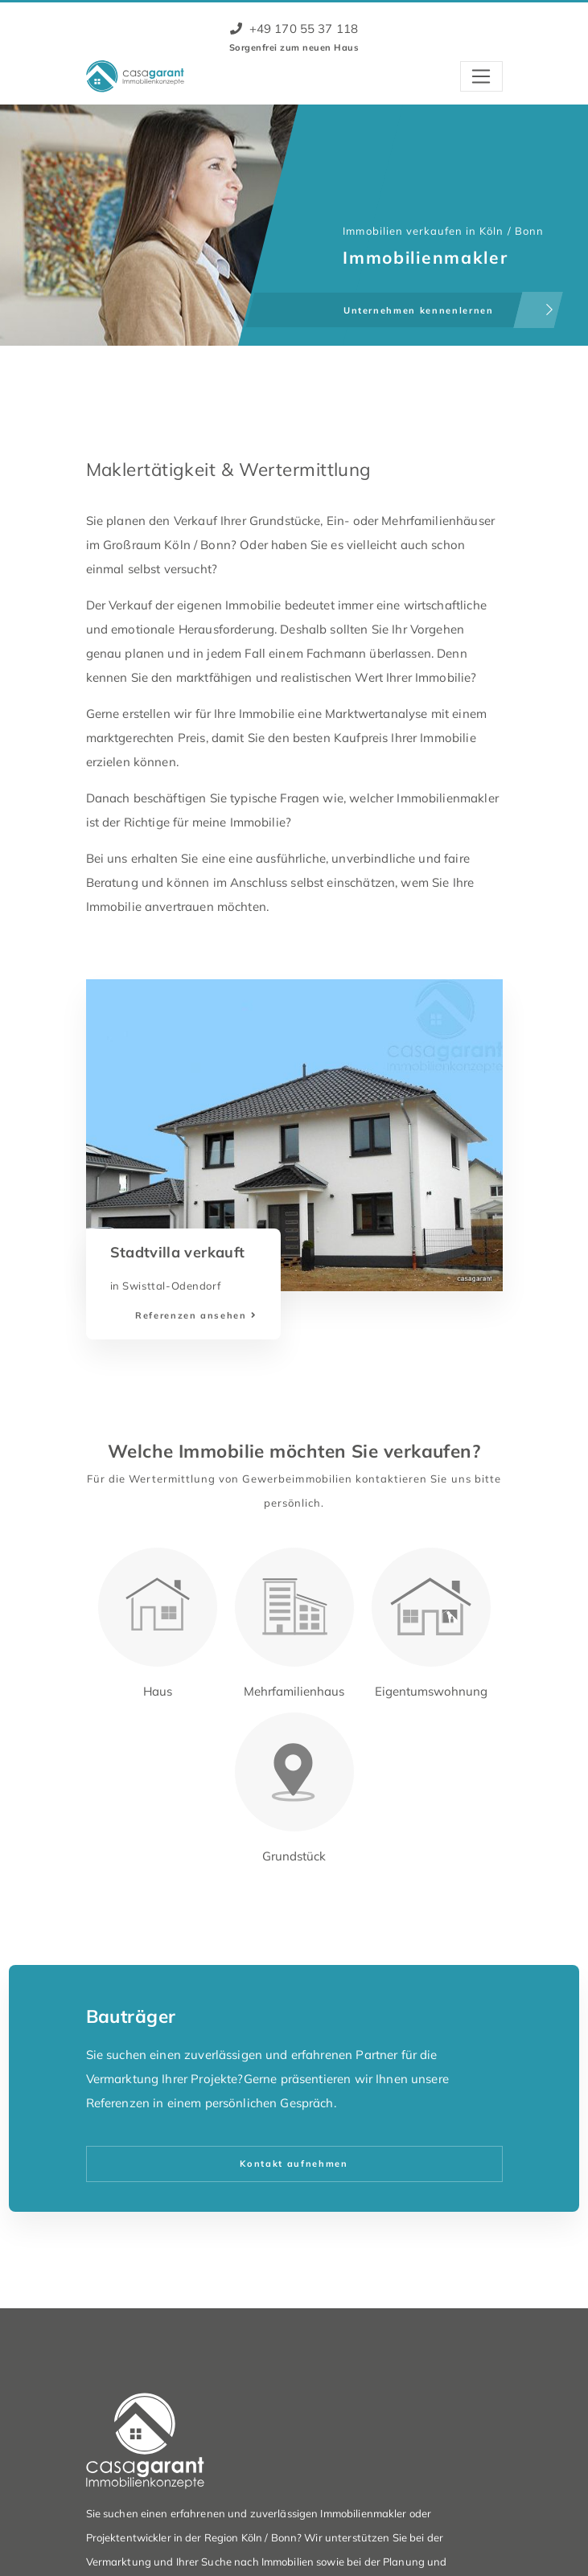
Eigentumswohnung (431, 1691)
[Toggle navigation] (481, 76)
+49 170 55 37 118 (294, 28)
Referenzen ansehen (191, 1315)
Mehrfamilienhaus (294, 1691)
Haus (157, 1691)
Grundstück (294, 1856)
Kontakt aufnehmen (293, 2163)
